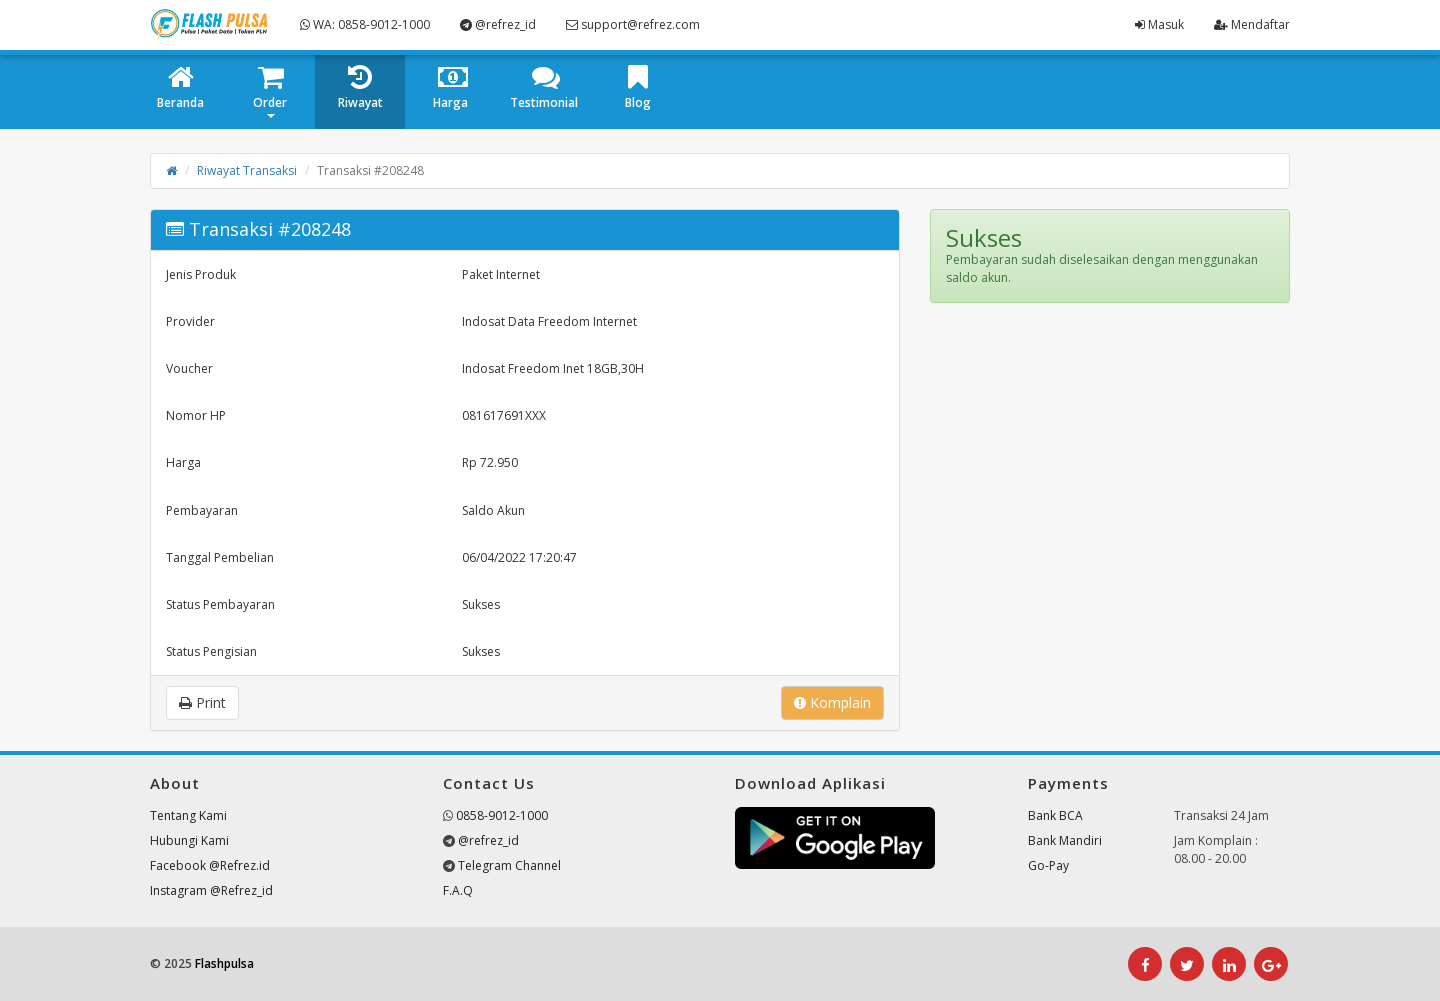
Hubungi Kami (189, 840)
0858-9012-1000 (502, 815)
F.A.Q (458, 890)
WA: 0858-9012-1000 (365, 24)
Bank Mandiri (1065, 840)
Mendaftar (1252, 24)
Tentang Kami (188, 815)
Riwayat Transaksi (247, 170)
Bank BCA (1055, 815)
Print (202, 702)
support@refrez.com (633, 24)
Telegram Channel (509, 865)
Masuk (1159, 24)
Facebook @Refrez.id (210, 865)
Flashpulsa (224, 963)
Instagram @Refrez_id (211, 890)
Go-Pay (1048, 865)
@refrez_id (498, 24)
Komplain (832, 702)
